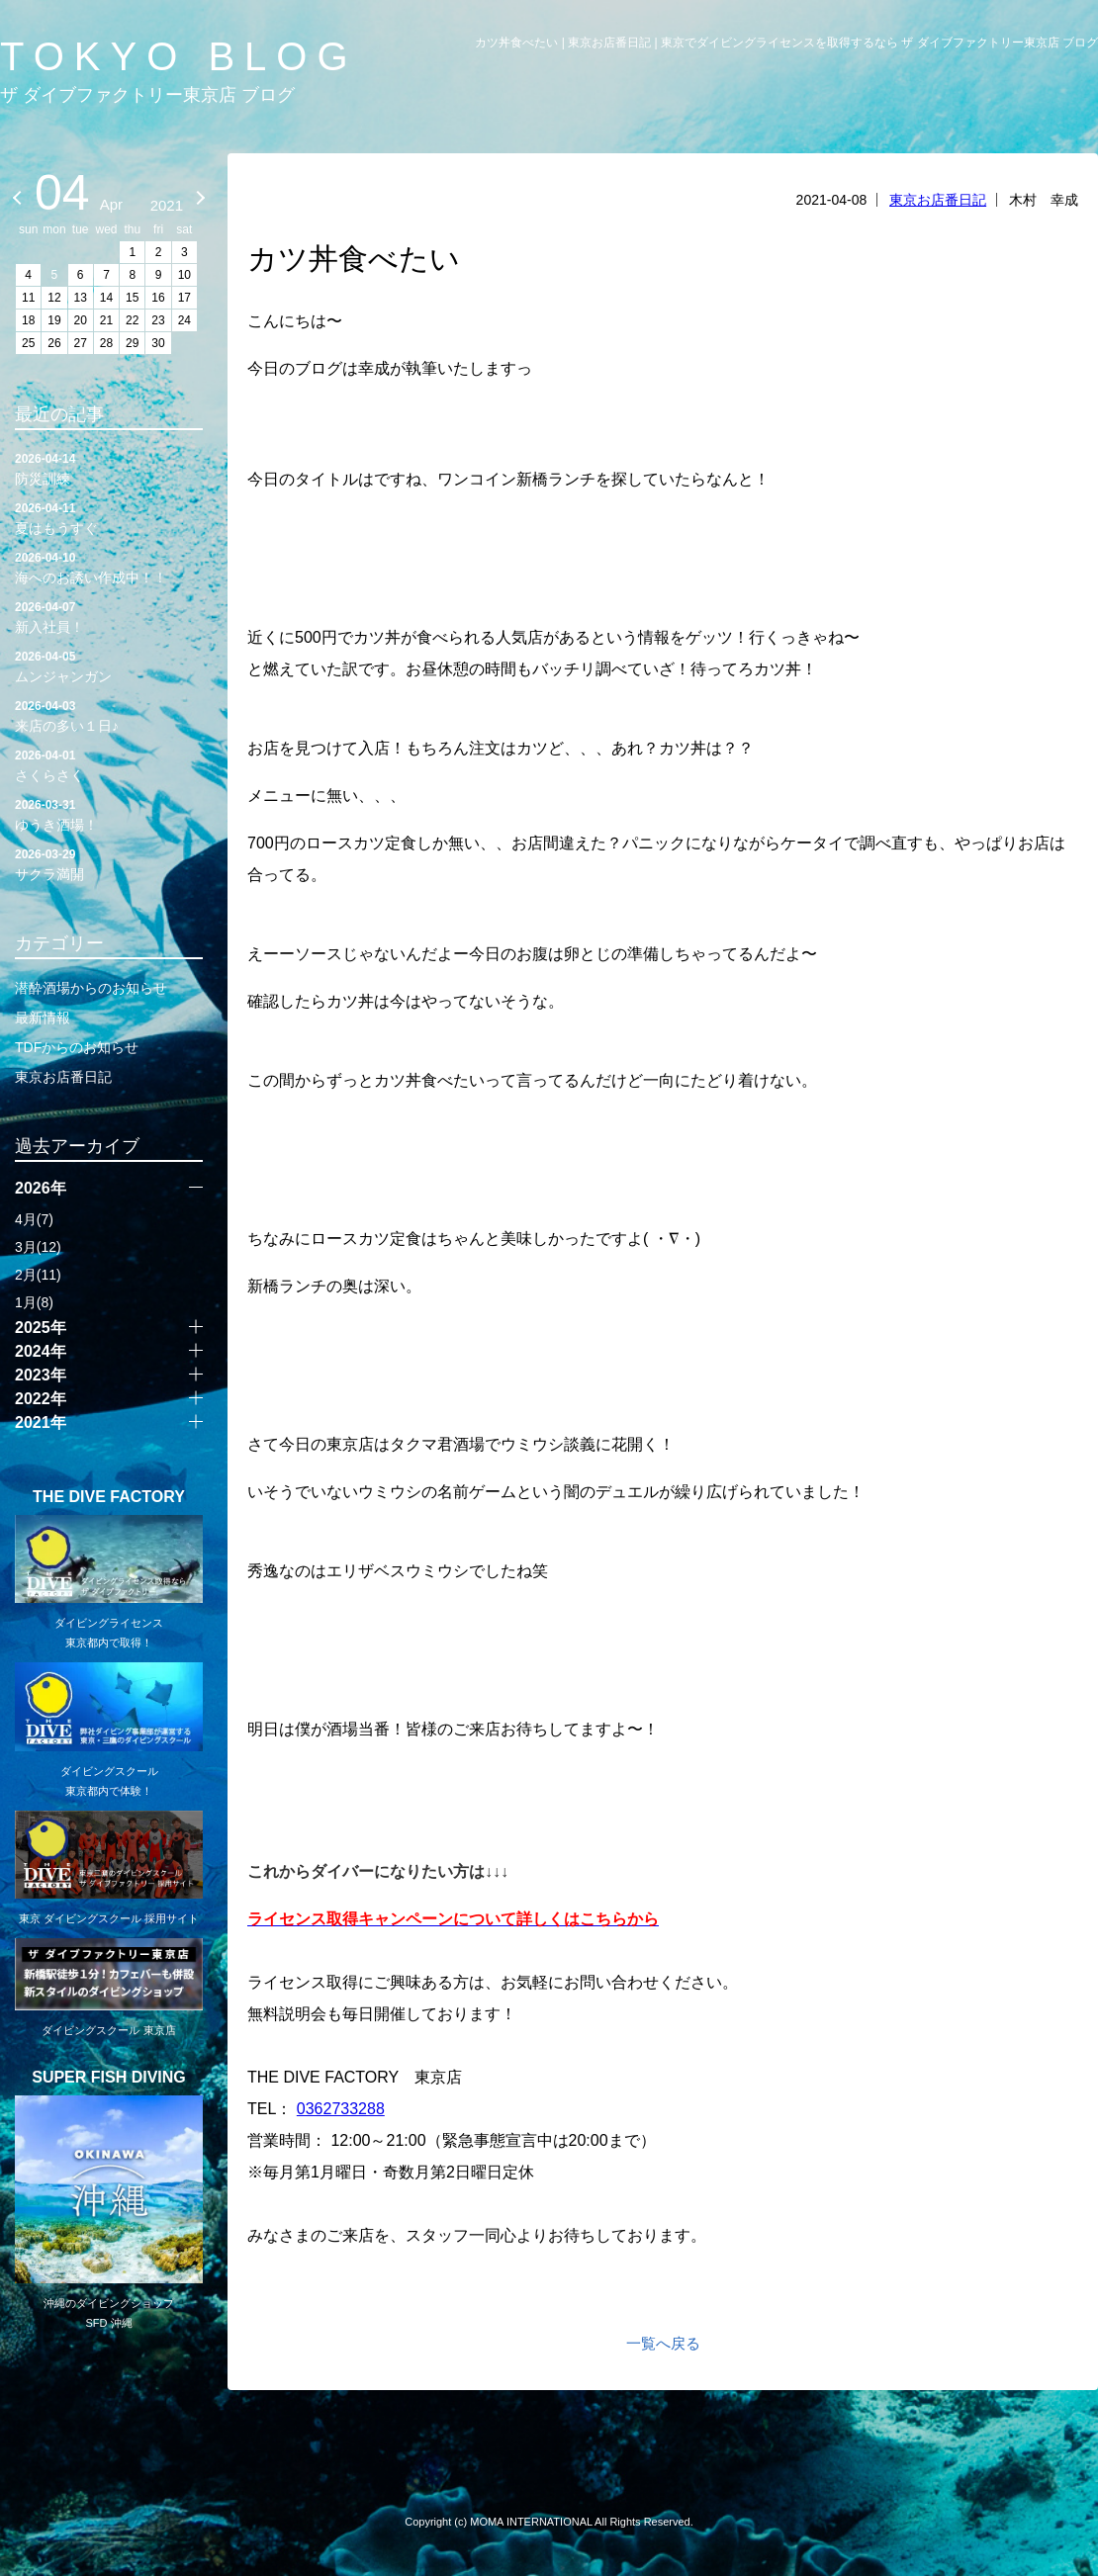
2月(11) (38, 1275)
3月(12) (38, 1247)
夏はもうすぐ (109, 517)
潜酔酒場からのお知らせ (91, 988)
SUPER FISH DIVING (109, 2078)
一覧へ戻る (663, 2343)
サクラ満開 (109, 863)
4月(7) (34, 1219)
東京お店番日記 (937, 200)
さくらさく (109, 764)
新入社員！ (109, 616)
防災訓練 (109, 468)
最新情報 (42, 1017)
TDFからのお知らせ (76, 1047)
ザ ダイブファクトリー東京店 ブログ (147, 95)
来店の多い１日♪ (109, 715)
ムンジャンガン (109, 665)
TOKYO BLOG (179, 56)
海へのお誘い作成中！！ (109, 566)
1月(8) (34, 1302)
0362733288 (341, 2108)
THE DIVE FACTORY (109, 1497)
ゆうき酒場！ (109, 814)
